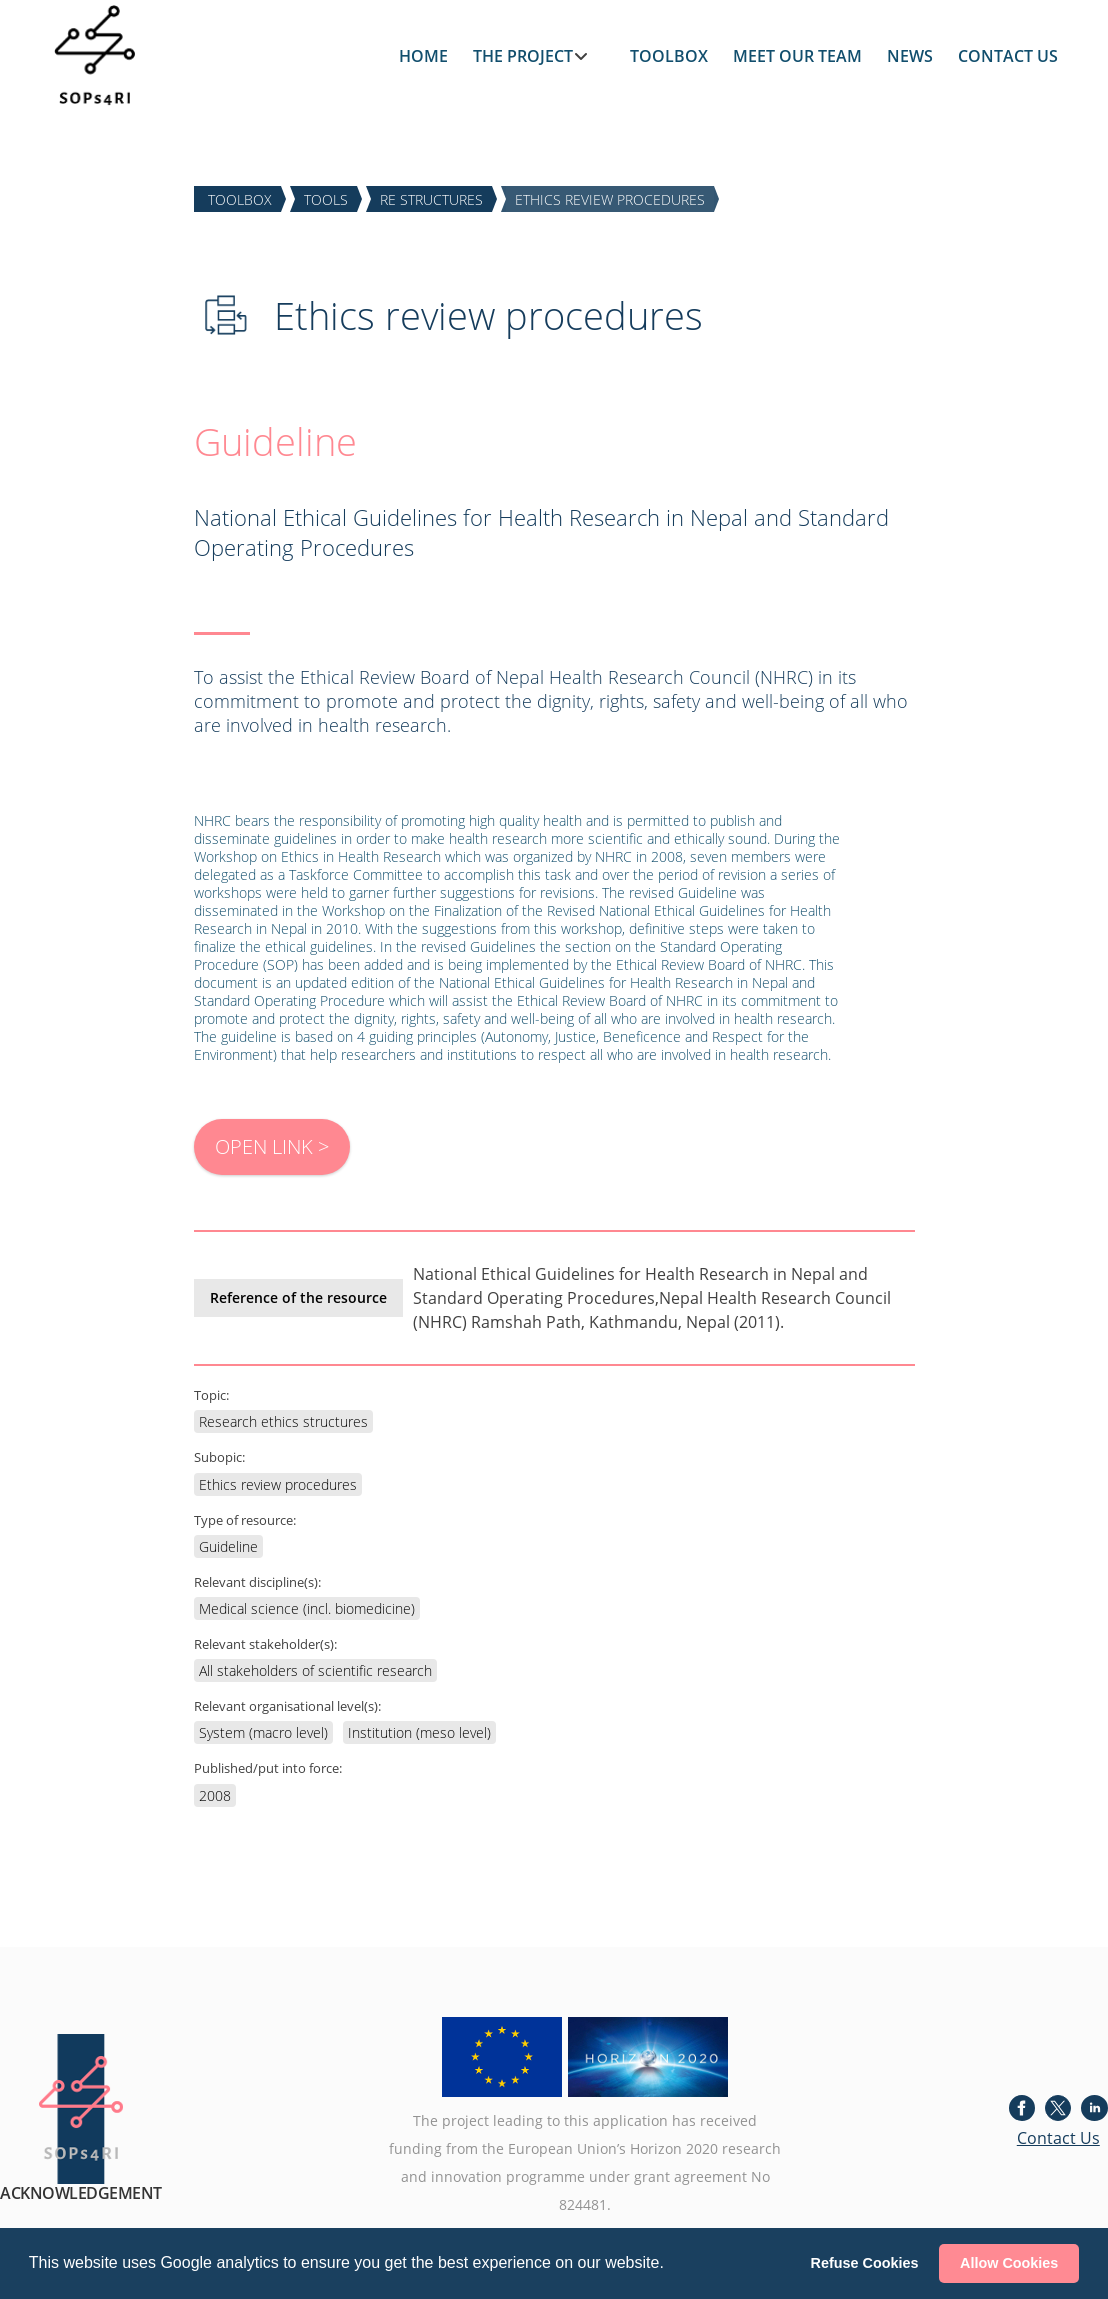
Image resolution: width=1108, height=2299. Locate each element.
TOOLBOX (669, 56)
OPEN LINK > (272, 1146)
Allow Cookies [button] (1009, 2263)
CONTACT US (1008, 56)
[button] (671, 2265)
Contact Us (1058, 2138)
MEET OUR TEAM (797, 56)
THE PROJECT (523, 56)
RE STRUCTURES (431, 198)
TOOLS (326, 198)
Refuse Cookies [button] (865, 2263)
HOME (423, 56)
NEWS (910, 56)
